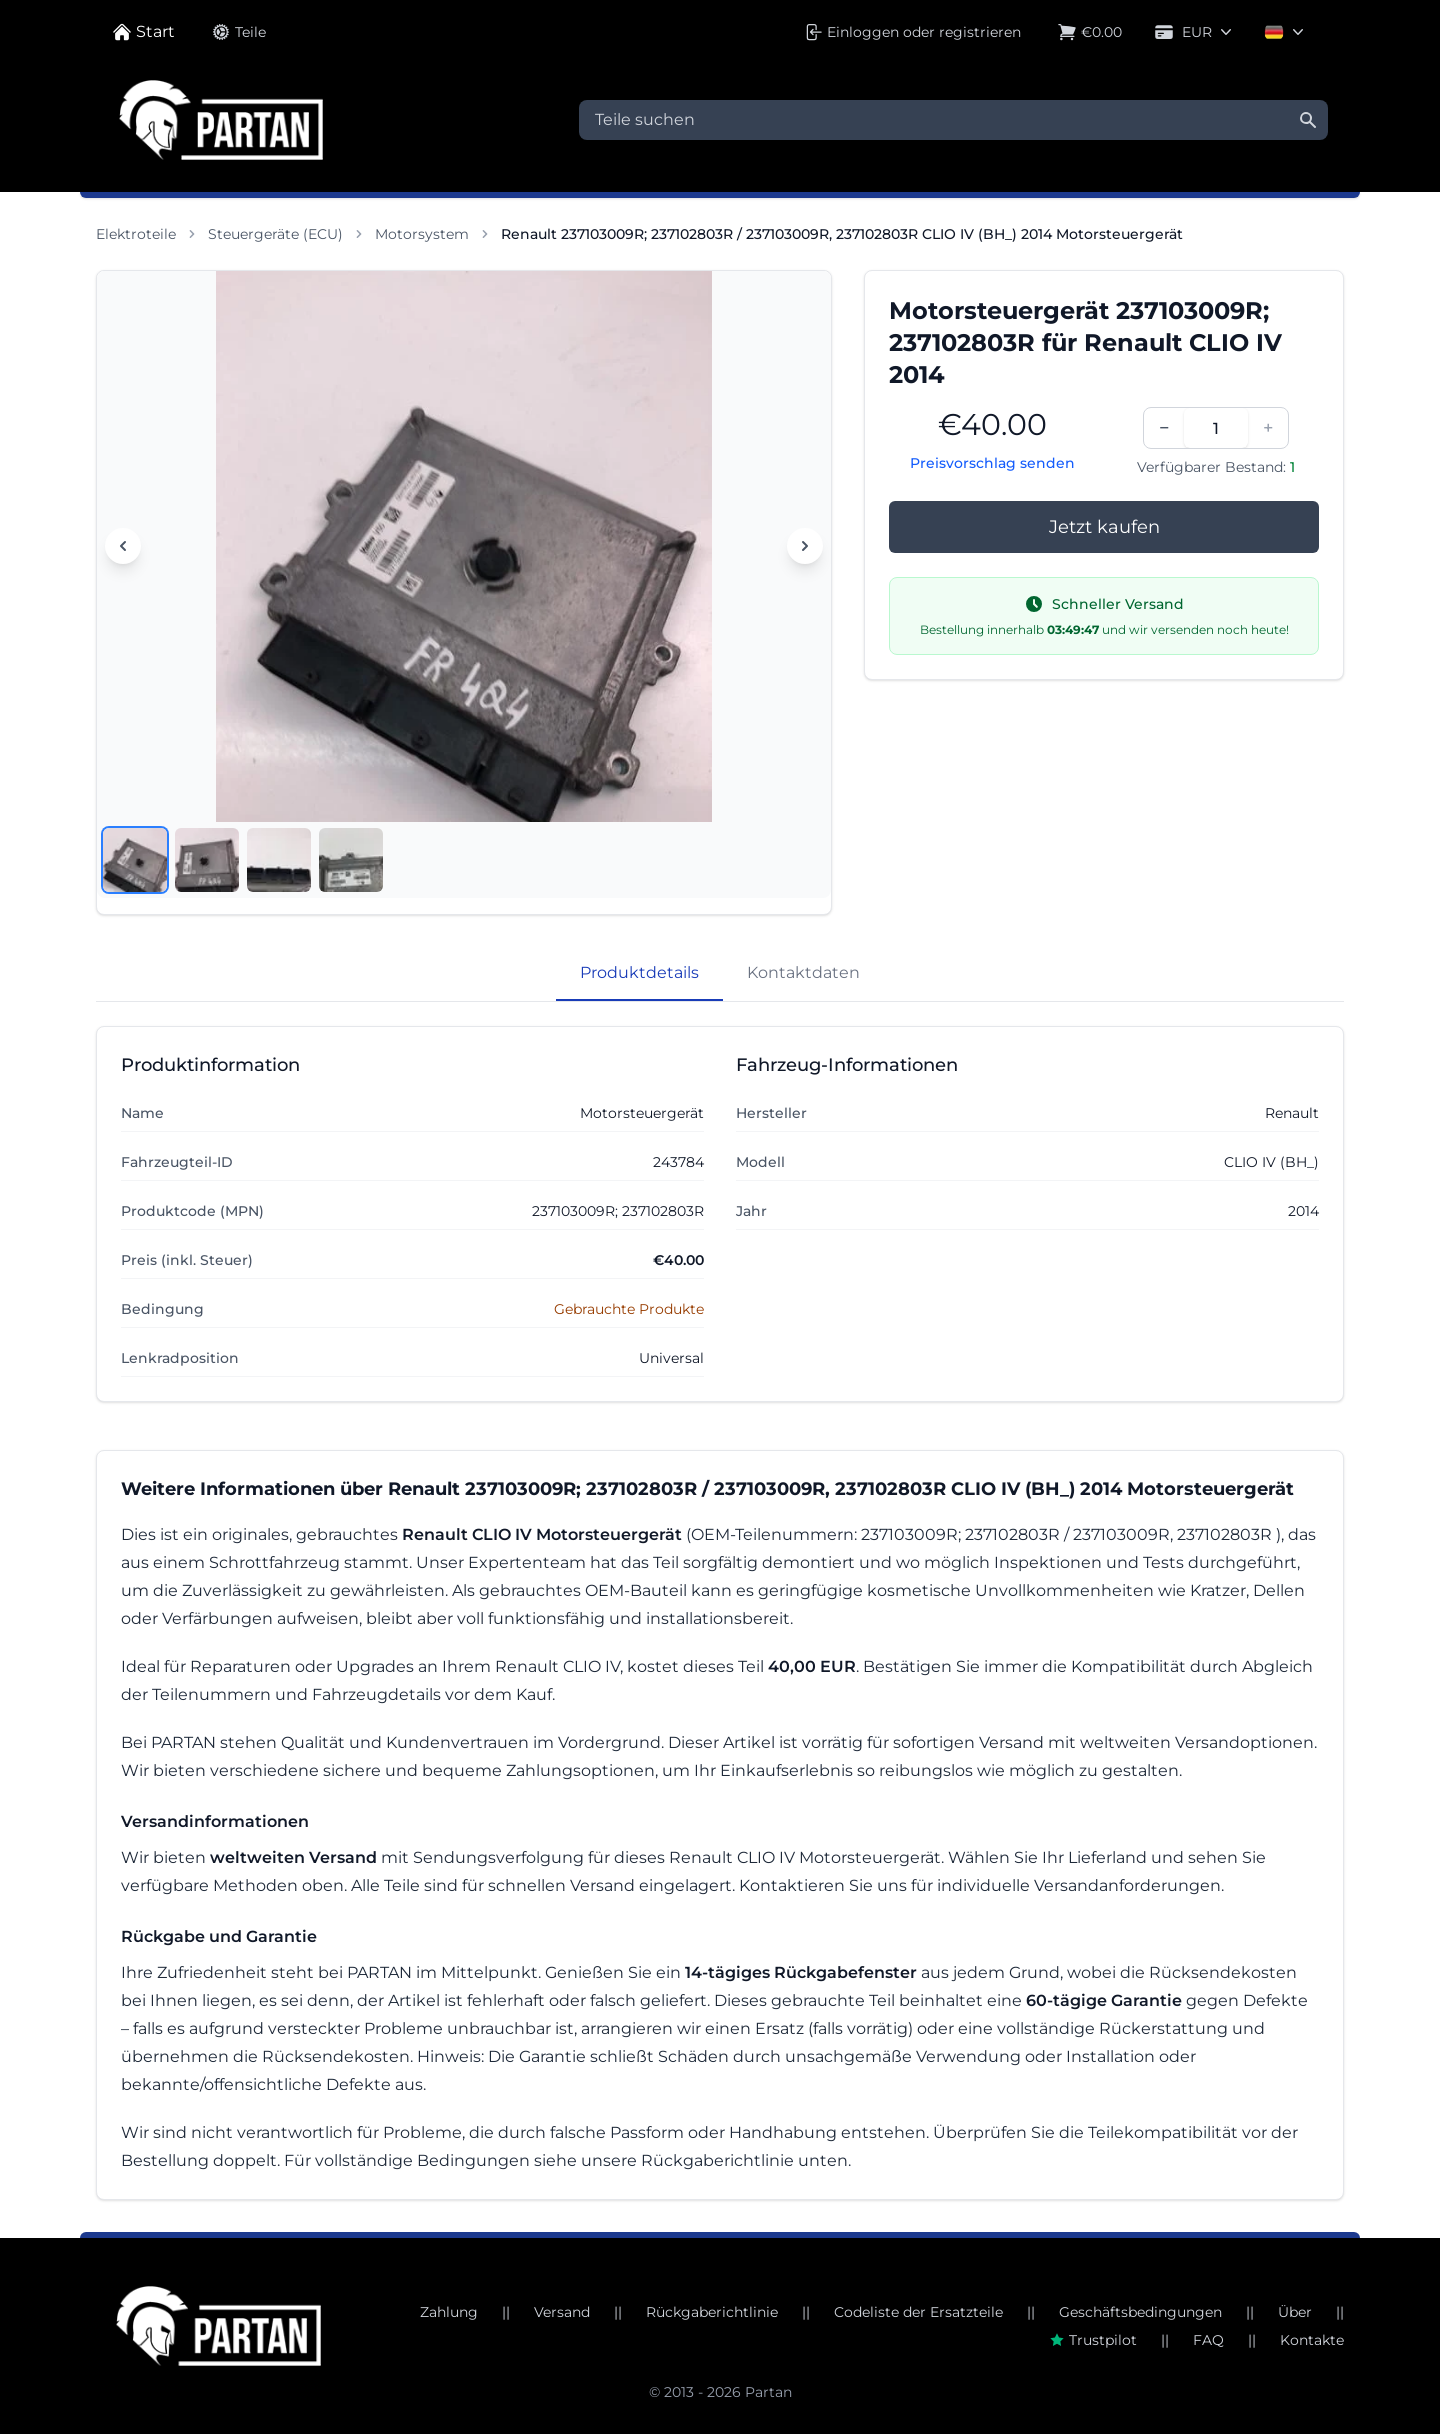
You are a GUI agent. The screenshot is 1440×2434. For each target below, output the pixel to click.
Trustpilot (1093, 2340)
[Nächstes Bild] (805, 546)
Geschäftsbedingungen (1140, 2312)
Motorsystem (422, 234)
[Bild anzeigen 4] (351, 860)
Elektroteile (136, 234)
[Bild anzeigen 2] (207, 860)
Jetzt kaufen (1104, 527)
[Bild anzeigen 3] (279, 860)
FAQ (1208, 2340)
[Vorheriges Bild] (123, 546)
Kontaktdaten (803, 972)
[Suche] (1308, 120)
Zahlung (449, 2312)
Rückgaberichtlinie (712, 2312)
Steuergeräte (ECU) (275, 234)
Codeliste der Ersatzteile (918, 2312)
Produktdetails (639, 972)
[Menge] (1216, 428)
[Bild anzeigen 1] (135, 860)
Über (1295, 2312)
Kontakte (1312, 2340)
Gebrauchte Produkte (629, 1309)
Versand (562, 2312)
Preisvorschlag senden (992, 463)
